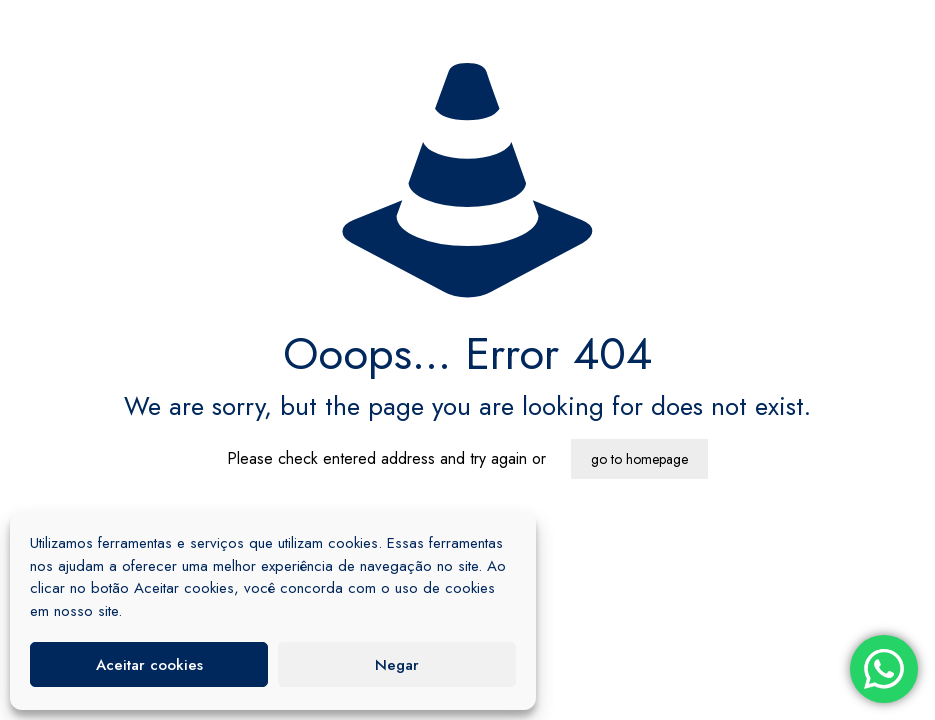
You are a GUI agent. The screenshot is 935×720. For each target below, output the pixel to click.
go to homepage (639, 459)
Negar (397, 665)
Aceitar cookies (149, 665)
